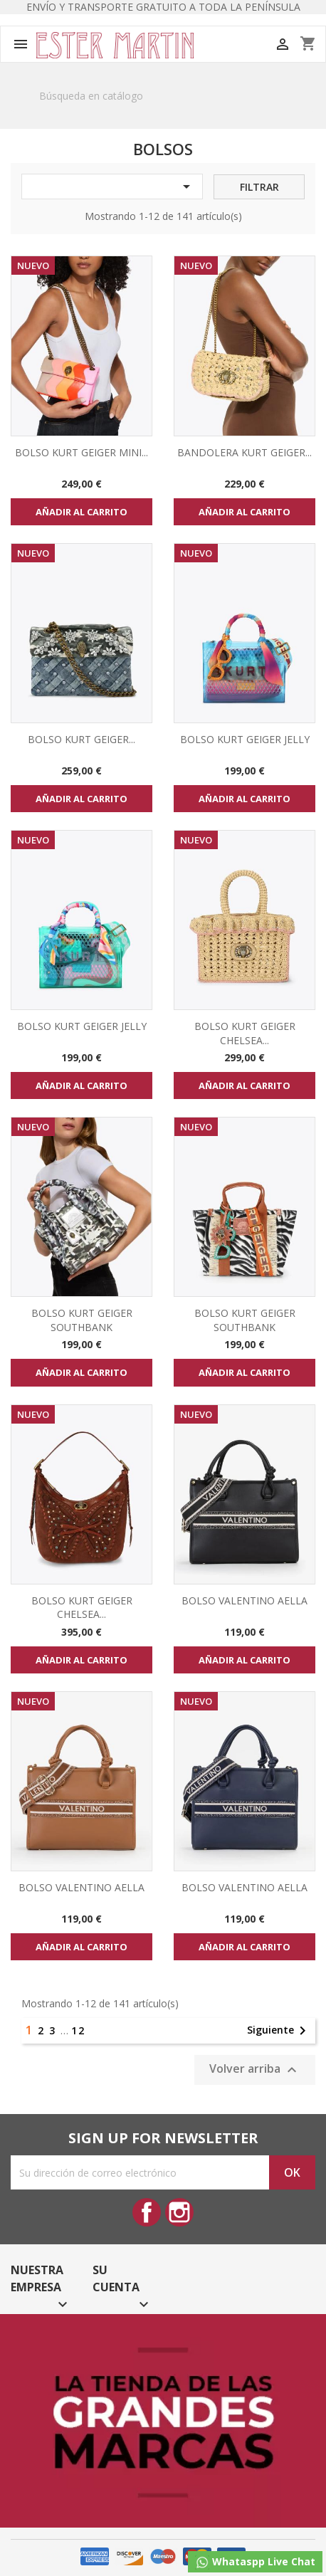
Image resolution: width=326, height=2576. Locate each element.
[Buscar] (163, 96)
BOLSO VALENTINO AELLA (244, 1600)
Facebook (146, 2212)
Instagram (179, 2212)
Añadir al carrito (81, 511)
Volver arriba (254, 2069)
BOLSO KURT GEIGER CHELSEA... (244, 1033)
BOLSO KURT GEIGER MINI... (81, 452)
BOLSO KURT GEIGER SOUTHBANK (81, 1320)
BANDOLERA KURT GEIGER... (244, 452)
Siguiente (279, 2030)
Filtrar (259, 187)
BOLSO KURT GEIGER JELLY (245, 739)
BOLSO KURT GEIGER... (81, 739)
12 (78, 2030)
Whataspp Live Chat (255, 2562)
